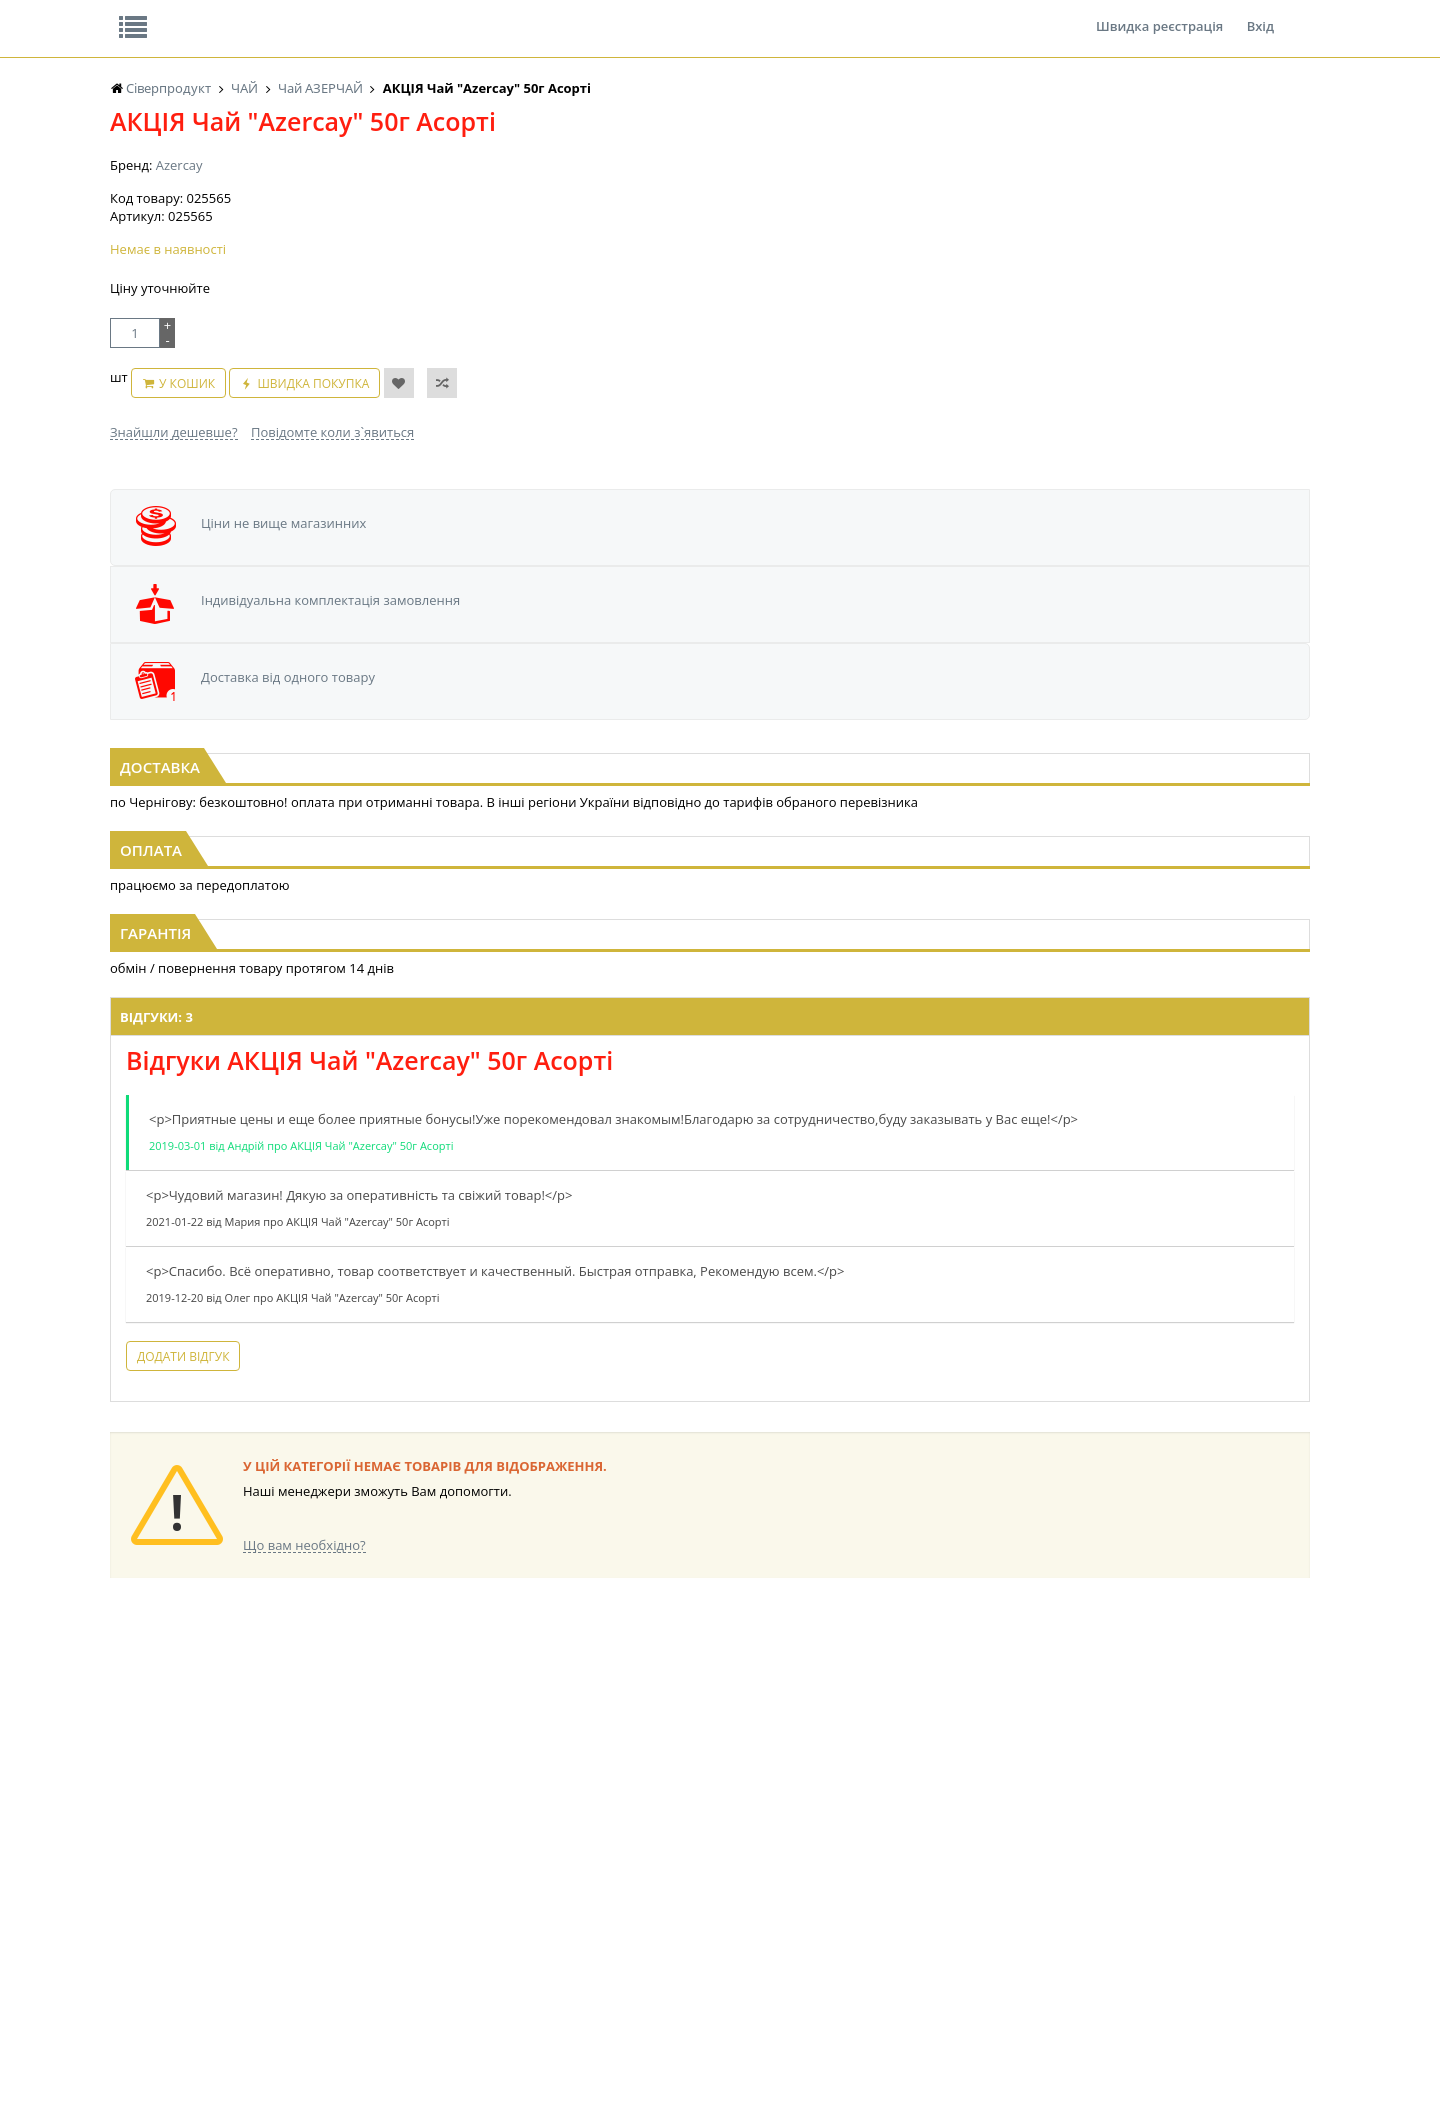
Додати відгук (468, 1389)
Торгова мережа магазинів (710, 1490)
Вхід (1260, 14)
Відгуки (249, 14)
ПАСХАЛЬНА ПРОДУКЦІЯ (684, 1927)
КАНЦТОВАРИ (989, 1889)
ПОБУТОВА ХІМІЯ (998, 1927)
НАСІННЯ (304, 1870)
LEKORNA (305, 1851)
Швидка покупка (392, 488)
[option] (303, 698)
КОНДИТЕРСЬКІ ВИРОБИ (517, 1889)
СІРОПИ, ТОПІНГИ (498, 1908)
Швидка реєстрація (1159, 14)
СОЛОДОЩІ (815, 1851)
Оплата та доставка (539, 210)
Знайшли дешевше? (174, 527)
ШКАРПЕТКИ (985, 1908)
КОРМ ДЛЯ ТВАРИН (502, 1946)
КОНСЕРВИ (478, 1927)
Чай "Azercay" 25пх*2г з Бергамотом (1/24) (313, 756)
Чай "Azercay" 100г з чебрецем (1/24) (1127, 756)
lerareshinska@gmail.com (273, 2081)
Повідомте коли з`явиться (332, 527)
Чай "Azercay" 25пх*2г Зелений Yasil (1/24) (720, 756)
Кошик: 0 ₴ (1187, 211)
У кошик (265, 488)
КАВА (125, 1946)
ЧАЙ (122, 1927)
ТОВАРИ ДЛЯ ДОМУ (838, 1927)
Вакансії (344, 14)
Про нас (155, 14)
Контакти (445, 14)
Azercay (179, 320)
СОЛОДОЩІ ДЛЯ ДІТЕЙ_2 (853, 1870)
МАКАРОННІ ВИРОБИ (508, 1965)
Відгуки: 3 (441, 1032)
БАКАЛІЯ (134, 1965)
